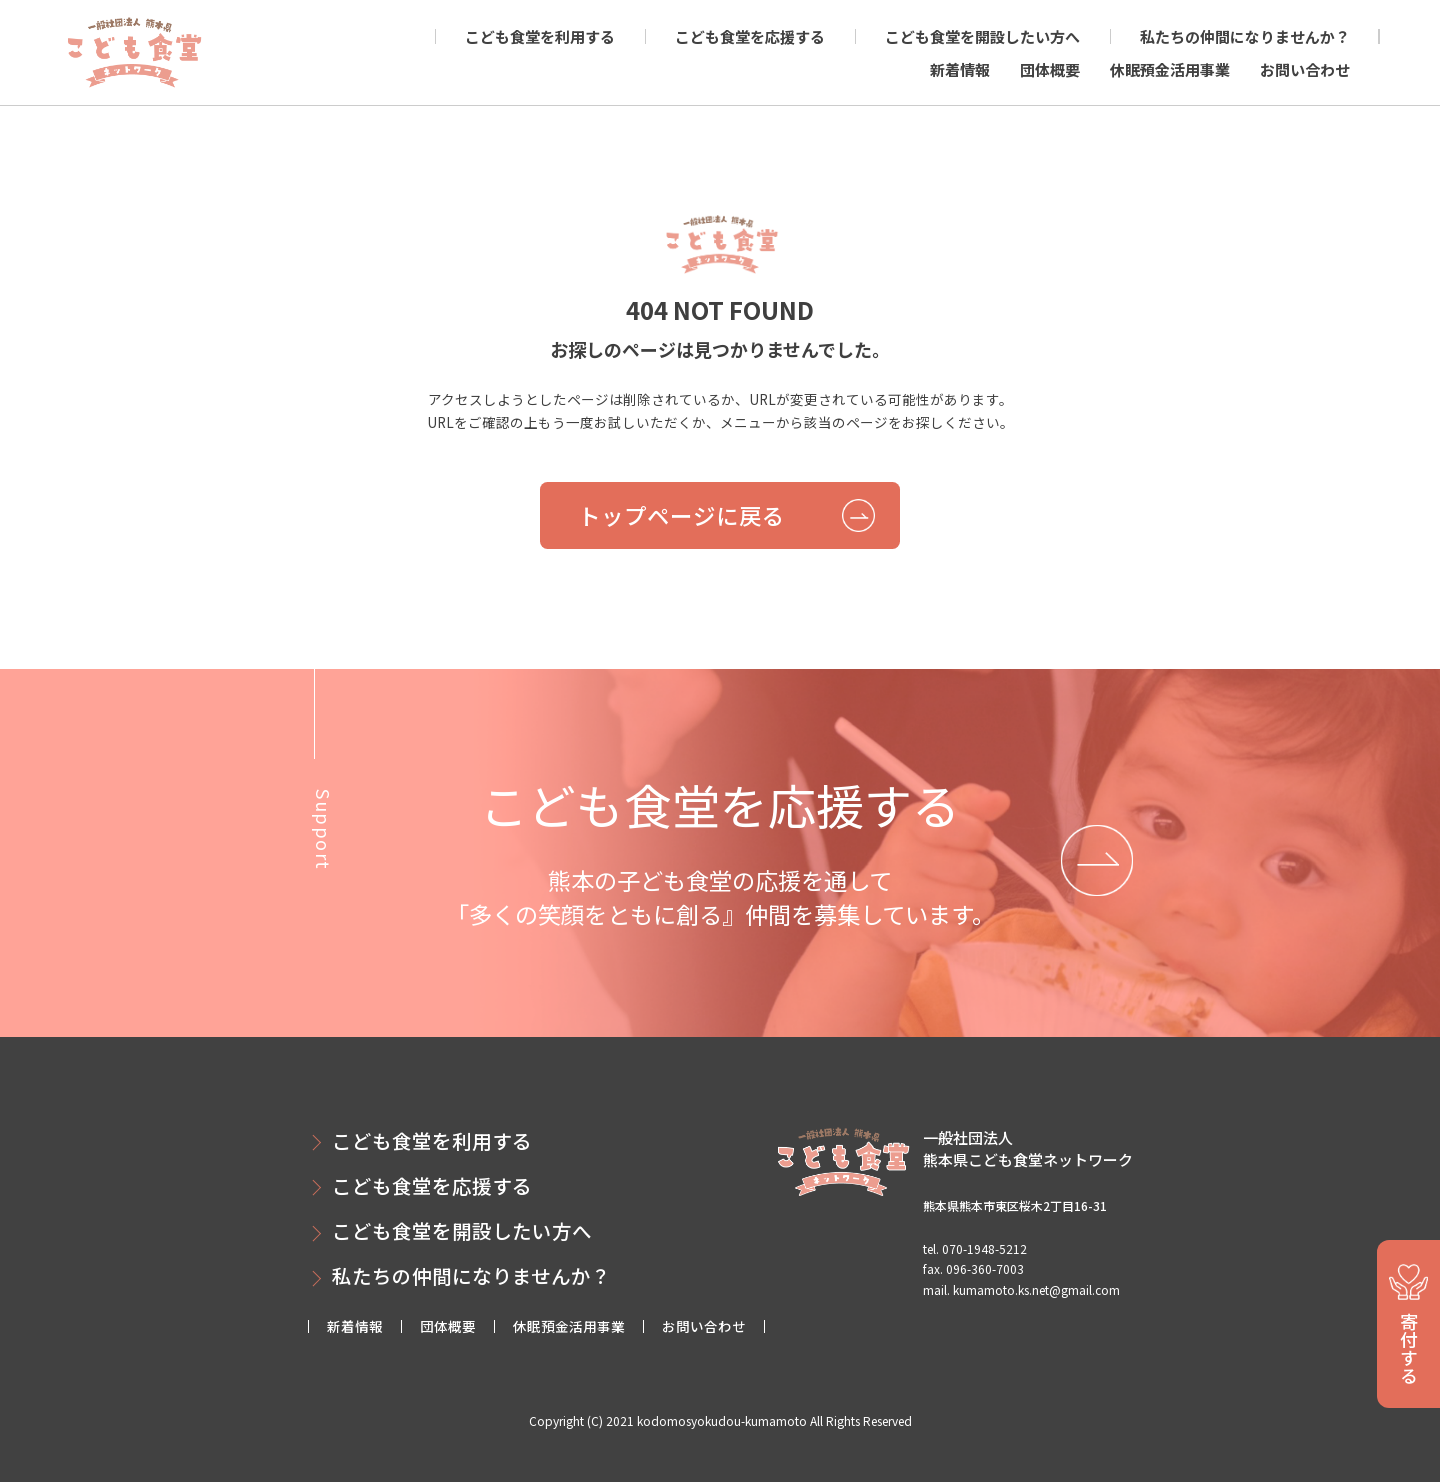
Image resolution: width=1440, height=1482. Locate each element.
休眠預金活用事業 (1170, 69)
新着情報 (960, 69)
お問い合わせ (1305, 69)
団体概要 (1050, 69)
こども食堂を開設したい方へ (982, 36)
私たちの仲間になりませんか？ (1245, 36)
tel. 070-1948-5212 (975, 1248)
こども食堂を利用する (540, 36)
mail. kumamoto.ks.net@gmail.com (1021, 1289)
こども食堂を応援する (750, 36)
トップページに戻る (681, 515)
